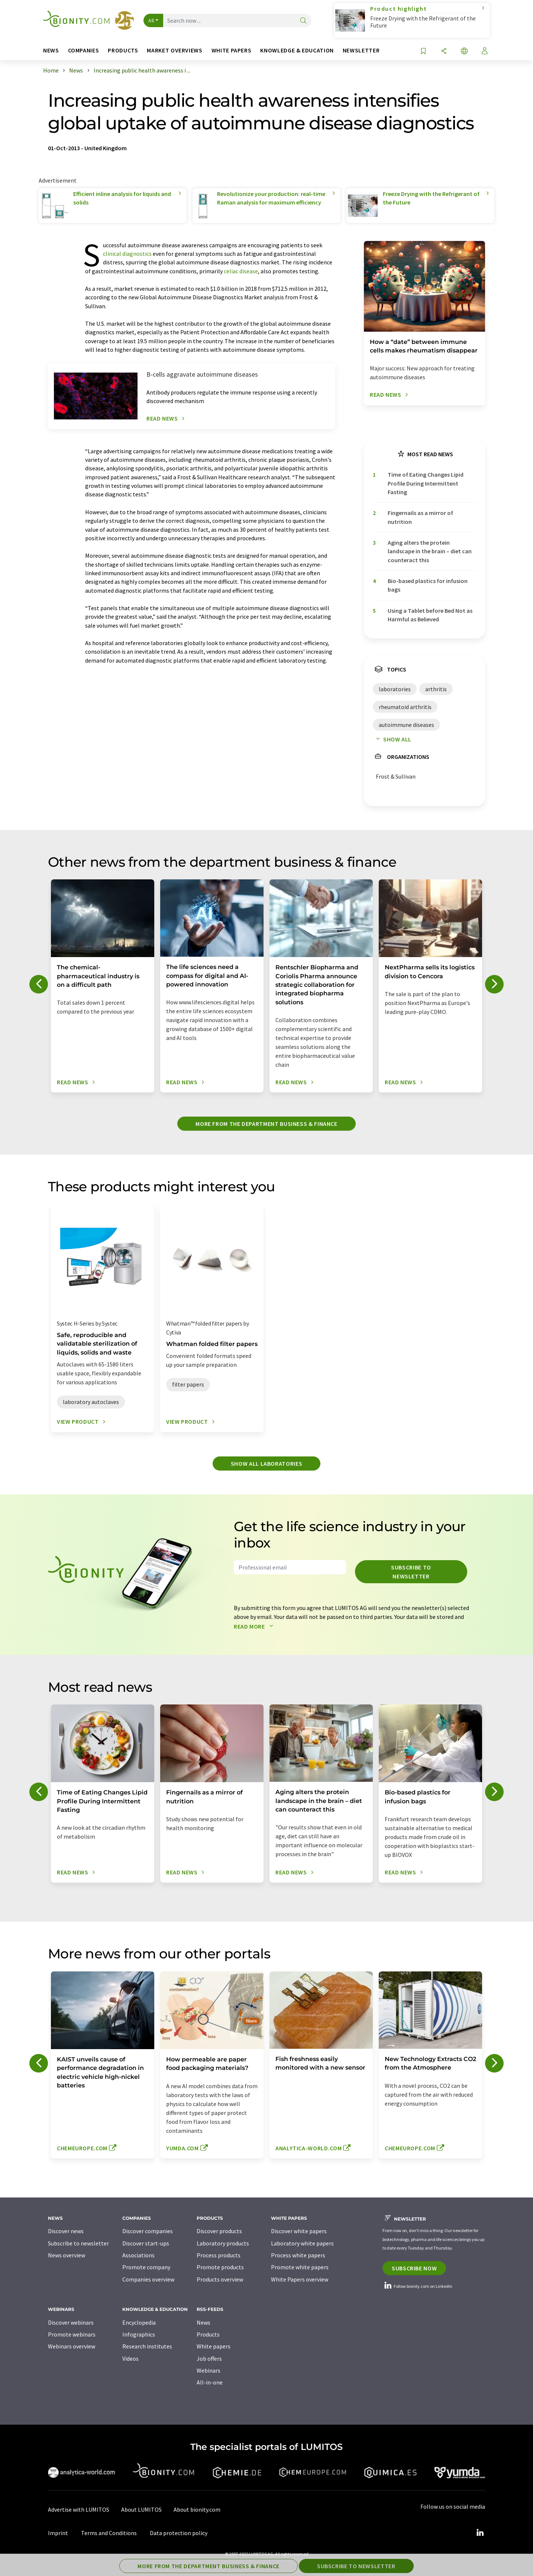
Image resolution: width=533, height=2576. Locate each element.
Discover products (219, 2231)
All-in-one (210, 2382)
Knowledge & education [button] (296, 50)
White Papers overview (299, 2279)
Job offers (209, 2358)
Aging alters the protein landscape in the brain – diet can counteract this (430, 551)
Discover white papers (299, 2231)
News (203, 2322)
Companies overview (148, 2279)
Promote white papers (300, 2267)
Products (208, 2334)
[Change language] (464, 51)
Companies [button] (83, 50)
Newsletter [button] (361, 50)
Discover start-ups (145, 2243)
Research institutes (147, 2346)
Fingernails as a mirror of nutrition (420, 517)
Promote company (146, 2267)
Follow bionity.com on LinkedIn (417, 2286)
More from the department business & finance (266, 1123)
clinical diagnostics (127, 253)
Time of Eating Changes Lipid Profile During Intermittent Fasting (425, 483)
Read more (255, 1626)
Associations (138, 2255)
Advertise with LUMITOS (78, 2509)
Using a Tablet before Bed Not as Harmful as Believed (430, 615)
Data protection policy (178, 2533)
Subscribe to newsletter (411, 1572)
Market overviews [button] (174, 50)
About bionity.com (197, 2509)
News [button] (51, 50)
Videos (130, 2358)
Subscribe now (414, 2268)
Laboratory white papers (302, 2243)
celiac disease (241, 271)
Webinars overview (71, 2346)
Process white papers (298, 2255)
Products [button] (123, 50)
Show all (392, 739)
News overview (66, 2255)
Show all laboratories (266, 1463)
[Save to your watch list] (423, 51)
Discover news (66, 2231)
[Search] (303, 21)
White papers (213, 2346)
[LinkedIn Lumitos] (480, 2533)
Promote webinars (72, 2334)
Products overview (220, 2279)
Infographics (138, 2334)
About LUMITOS (141, 2509)
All (151, 20)
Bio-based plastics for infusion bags (428, 585)
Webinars (208, 2370)
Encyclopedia (139, 2322)
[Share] (444, 51)
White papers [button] (231, 50)
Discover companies (147, 2231)
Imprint (58, 2533)
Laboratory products (223, 2243)
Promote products (220, 2267)
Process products (218, 2255)
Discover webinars (71, 2322)
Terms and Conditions (109, 2533)
